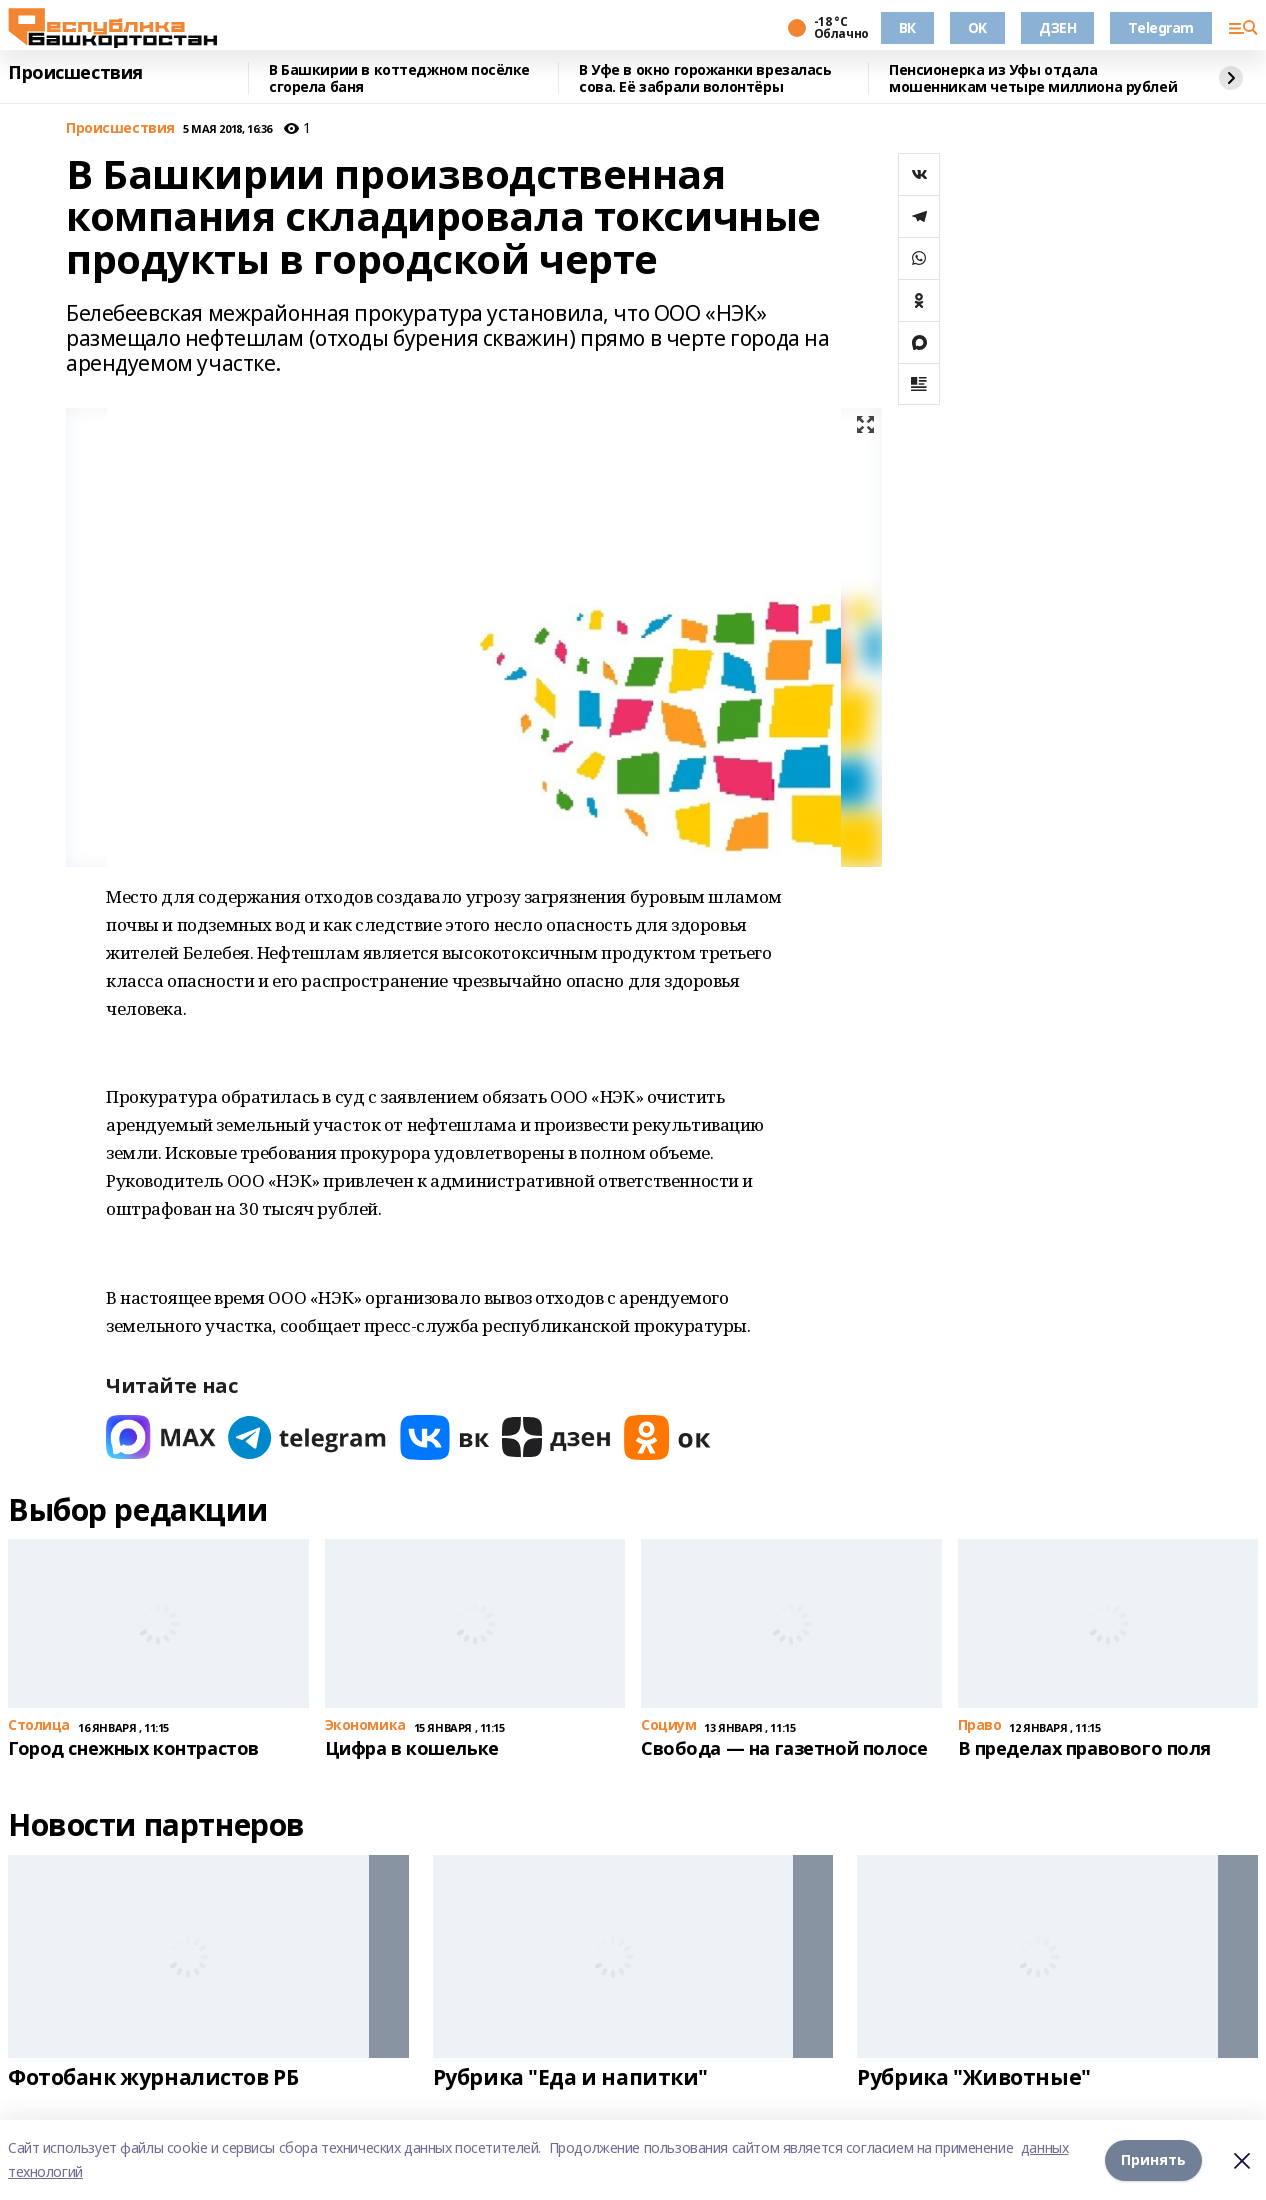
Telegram (1161, 27)
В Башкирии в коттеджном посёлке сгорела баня (399, 78)
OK (977, 27)
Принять (1153, 2159)
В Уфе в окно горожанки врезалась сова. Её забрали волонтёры (705, 78)
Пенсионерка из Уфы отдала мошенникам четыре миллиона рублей (1033, 78)
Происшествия (75, 73)
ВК (907, 27)
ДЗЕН (1057, 27)
